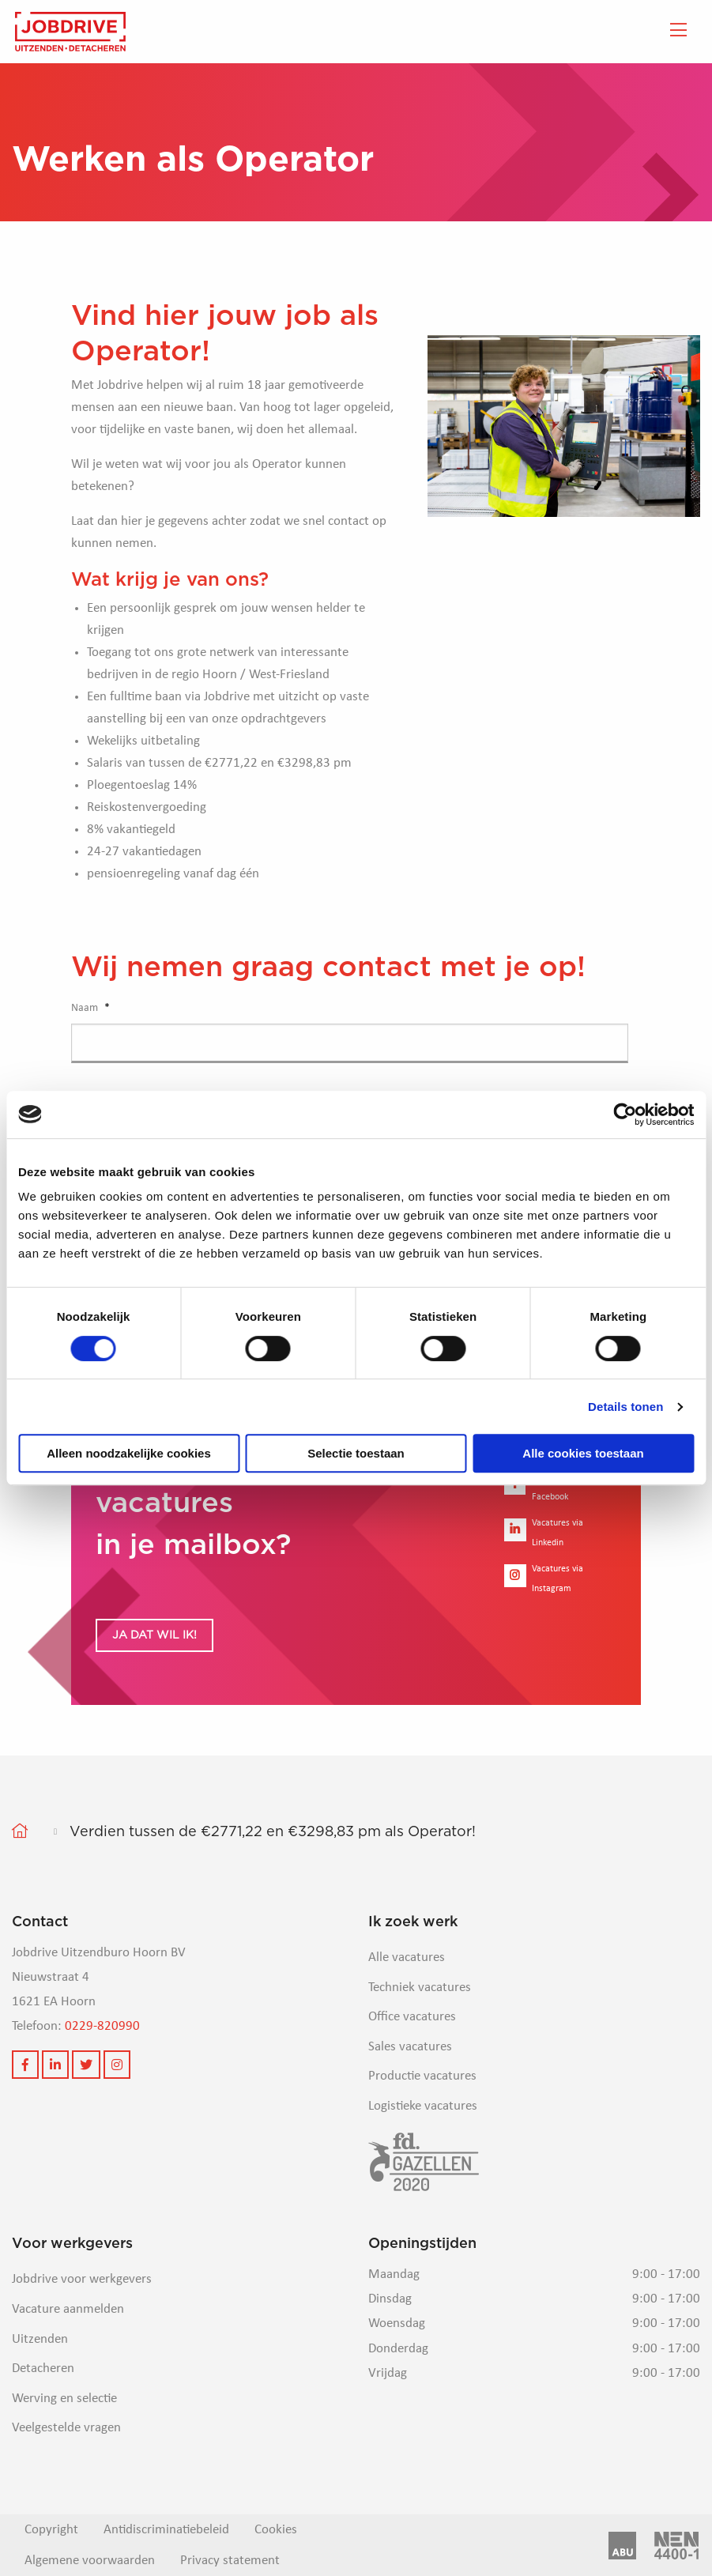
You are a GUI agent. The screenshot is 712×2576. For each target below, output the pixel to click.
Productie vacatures (422, 2076)
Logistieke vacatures (422, 2106)
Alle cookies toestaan (582, 1453)
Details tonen (625, 1406)
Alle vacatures (406, 1957)
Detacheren (43, 2368)
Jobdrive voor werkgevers (82, 2279)
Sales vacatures (410, 2047)
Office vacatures (412, 2016)
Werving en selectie (64, 2398)
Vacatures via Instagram (543, 1578)
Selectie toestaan (356, 1453)
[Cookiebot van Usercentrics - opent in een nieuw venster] (625, 1114)
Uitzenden (40, 2339)
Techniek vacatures (419, 1987)
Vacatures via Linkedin (543, 1533)
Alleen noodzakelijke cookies (129, 1453)
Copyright (51, 2529)
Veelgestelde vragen (66, 2428)
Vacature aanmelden (68, 2309)
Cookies (275, 2529)
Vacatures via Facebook (543, 1487)
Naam (90, 1008)
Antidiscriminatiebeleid (166, 2529)
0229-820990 (102, 2026)
